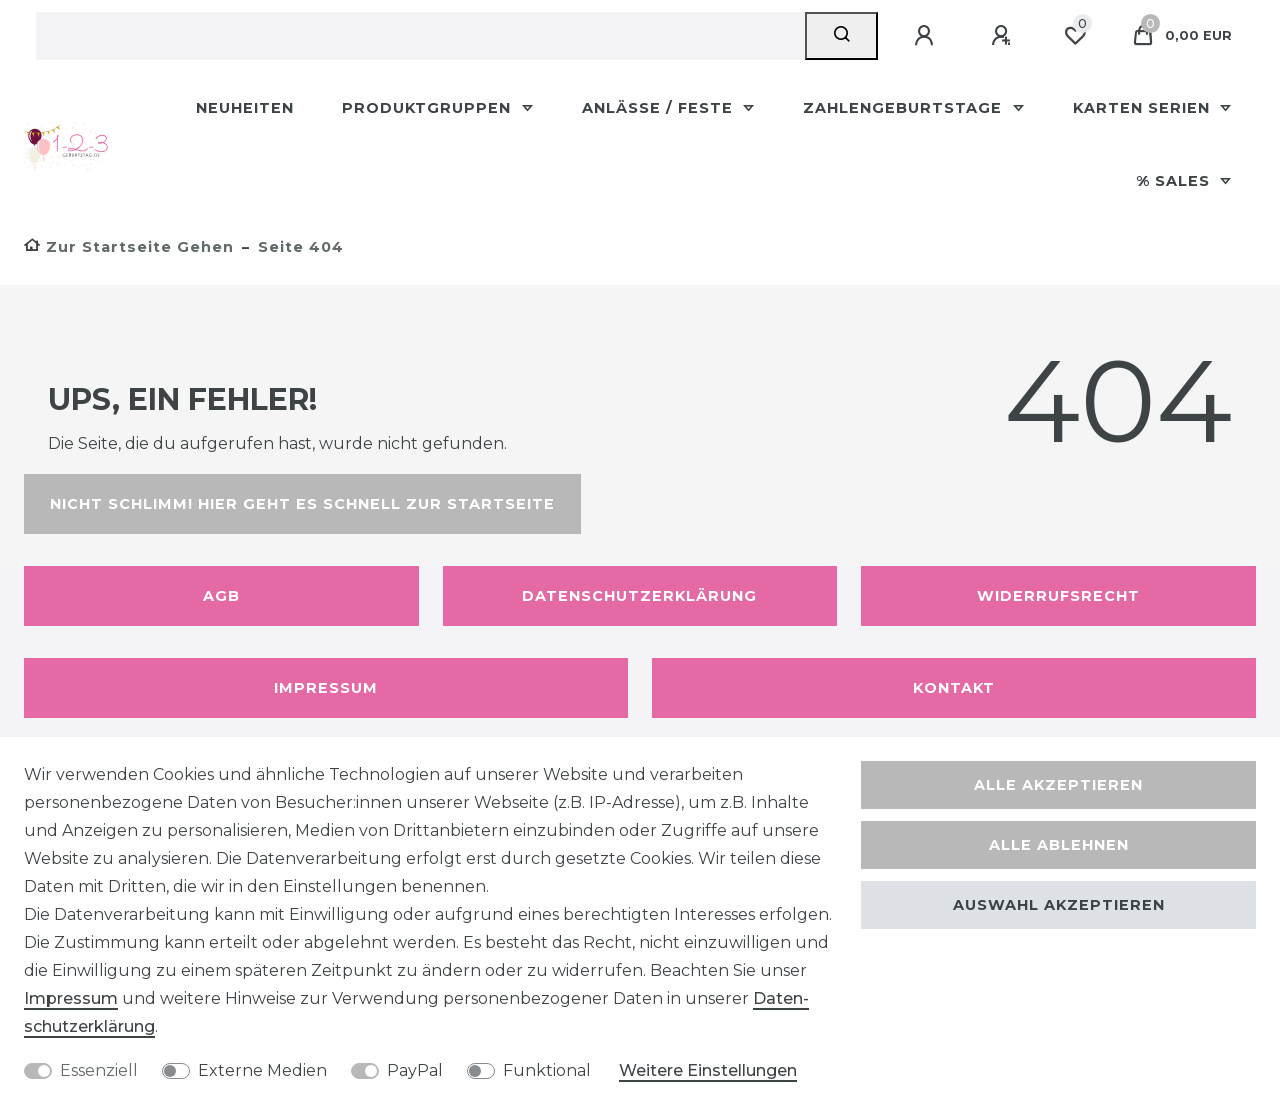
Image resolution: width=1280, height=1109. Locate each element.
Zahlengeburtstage (905, 108)
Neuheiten (245, 108)
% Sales (1175, 181)
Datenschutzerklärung (639, 596)
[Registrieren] (1004, 36)
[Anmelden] (927, 36)
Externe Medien (262, 1070)
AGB (221, 596)
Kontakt (954, 688)
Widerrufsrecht (1058, 596)
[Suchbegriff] (420, 36)
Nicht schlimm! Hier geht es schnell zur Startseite (302, 504)
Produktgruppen (429, 108)
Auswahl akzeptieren (1059, 905)
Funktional (547, 1070)
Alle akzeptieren (1058, 785)
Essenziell (99, 1070)
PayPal (415, 1070)
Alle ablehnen (1059, 845)
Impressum (326, 688)
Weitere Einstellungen (708, 1070)
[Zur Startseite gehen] (129, 247)
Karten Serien (1144, 108)
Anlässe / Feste (660, 108)
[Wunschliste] (1075, 36)
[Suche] (841, 36)
